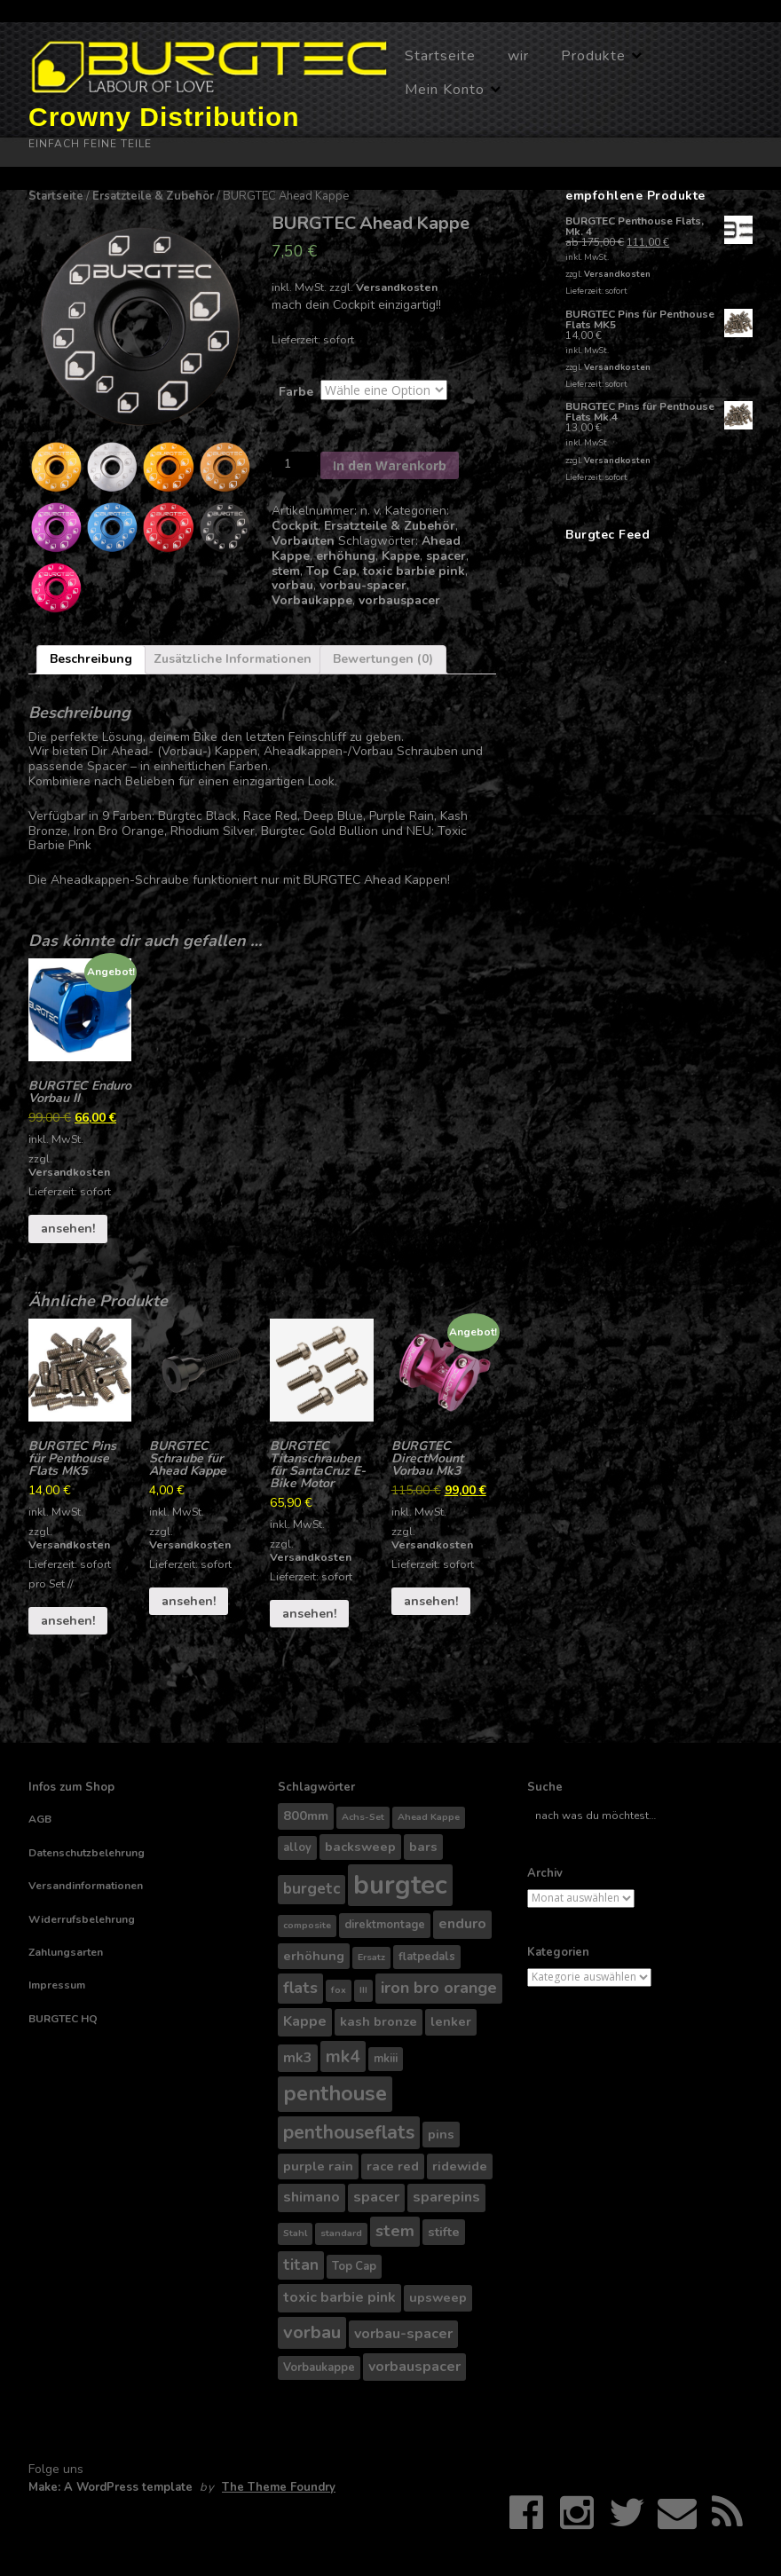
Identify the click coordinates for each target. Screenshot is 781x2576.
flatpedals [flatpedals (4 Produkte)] (426, 1957)
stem (286, 571)
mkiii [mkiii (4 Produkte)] (386, 2059)
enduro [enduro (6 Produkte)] (462, 1924)
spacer (446, 555)
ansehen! (68, 1228)
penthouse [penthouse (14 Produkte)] (335, 2093)
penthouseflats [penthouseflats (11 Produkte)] (348, 2132)
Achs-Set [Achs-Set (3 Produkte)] (363, 1817)
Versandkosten (397, 287)
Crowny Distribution (164, 116)
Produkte (593, 56)
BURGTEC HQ (63, 2019)
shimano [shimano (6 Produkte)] (311, 2197)
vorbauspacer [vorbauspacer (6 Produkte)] (414, 2366)
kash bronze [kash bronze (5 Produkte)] (378, 2021)
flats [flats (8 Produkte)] (300, 1987)
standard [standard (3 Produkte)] (341, 2233)
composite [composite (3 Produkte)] (307, 1925)
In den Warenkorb (389, 465)
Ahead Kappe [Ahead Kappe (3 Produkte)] (429, 1817)
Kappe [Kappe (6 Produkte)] (305, 2021)
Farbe (296, 391)
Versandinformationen (85, 1886)
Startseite (440, 56)
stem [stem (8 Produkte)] (394, 2230)
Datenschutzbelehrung (86, 1853)
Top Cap (331, 571)
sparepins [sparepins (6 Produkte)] (446, 2197)
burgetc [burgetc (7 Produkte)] (311, 1889)
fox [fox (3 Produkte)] (338, 1990)
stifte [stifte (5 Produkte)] (444, 2232)
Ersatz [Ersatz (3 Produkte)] (371, 1957)
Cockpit (295, 525)
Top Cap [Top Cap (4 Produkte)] (354, 2266)
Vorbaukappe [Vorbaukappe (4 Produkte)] (319, 2367)
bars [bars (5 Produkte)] (423, 1846)
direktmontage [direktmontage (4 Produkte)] (384, 1925)
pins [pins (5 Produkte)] (441, 2134)
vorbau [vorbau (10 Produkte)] (312, 2332)
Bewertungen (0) (383, 658)
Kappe (401, 555)
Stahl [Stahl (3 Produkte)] (295, 2233)
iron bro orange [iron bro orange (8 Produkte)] (439, 1987)
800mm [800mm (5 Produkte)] (305, 1815)
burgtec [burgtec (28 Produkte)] (400, 1884)
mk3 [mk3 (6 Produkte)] (297, 2058)
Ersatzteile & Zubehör (153, 196)
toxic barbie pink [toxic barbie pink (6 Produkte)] (339, 2297)
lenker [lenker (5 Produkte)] (450, 2021)
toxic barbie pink (414, 571)
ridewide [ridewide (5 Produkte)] (459, 2166)
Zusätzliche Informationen (233, 658)
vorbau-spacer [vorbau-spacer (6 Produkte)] (403, 2334)
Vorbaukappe (312, 600)
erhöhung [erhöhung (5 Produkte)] (313, 1956)
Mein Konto (445, 89)
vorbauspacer (399, 600)
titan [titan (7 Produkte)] (301, 2265)
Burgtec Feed (607, 534)
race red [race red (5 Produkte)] (393, 2166)
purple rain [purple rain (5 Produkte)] (318, 2166)
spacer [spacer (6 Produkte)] (376, 2197)
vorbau (292, 585)
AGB (39, 1819)
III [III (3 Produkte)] (363, 1990)
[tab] (91, 659)
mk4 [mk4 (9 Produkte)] (343, 2056)
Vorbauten (303, 540)
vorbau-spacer (363, 585)
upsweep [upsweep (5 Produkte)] (438, 2297)
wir (518, 56)
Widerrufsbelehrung (81, 1919)
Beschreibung (91, 658)
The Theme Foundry (278, 2487)
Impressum (56, 1985)
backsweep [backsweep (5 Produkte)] (360, 1846)
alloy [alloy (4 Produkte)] (297, 1847)
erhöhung (345, 555)
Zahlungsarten (65, 1952)
